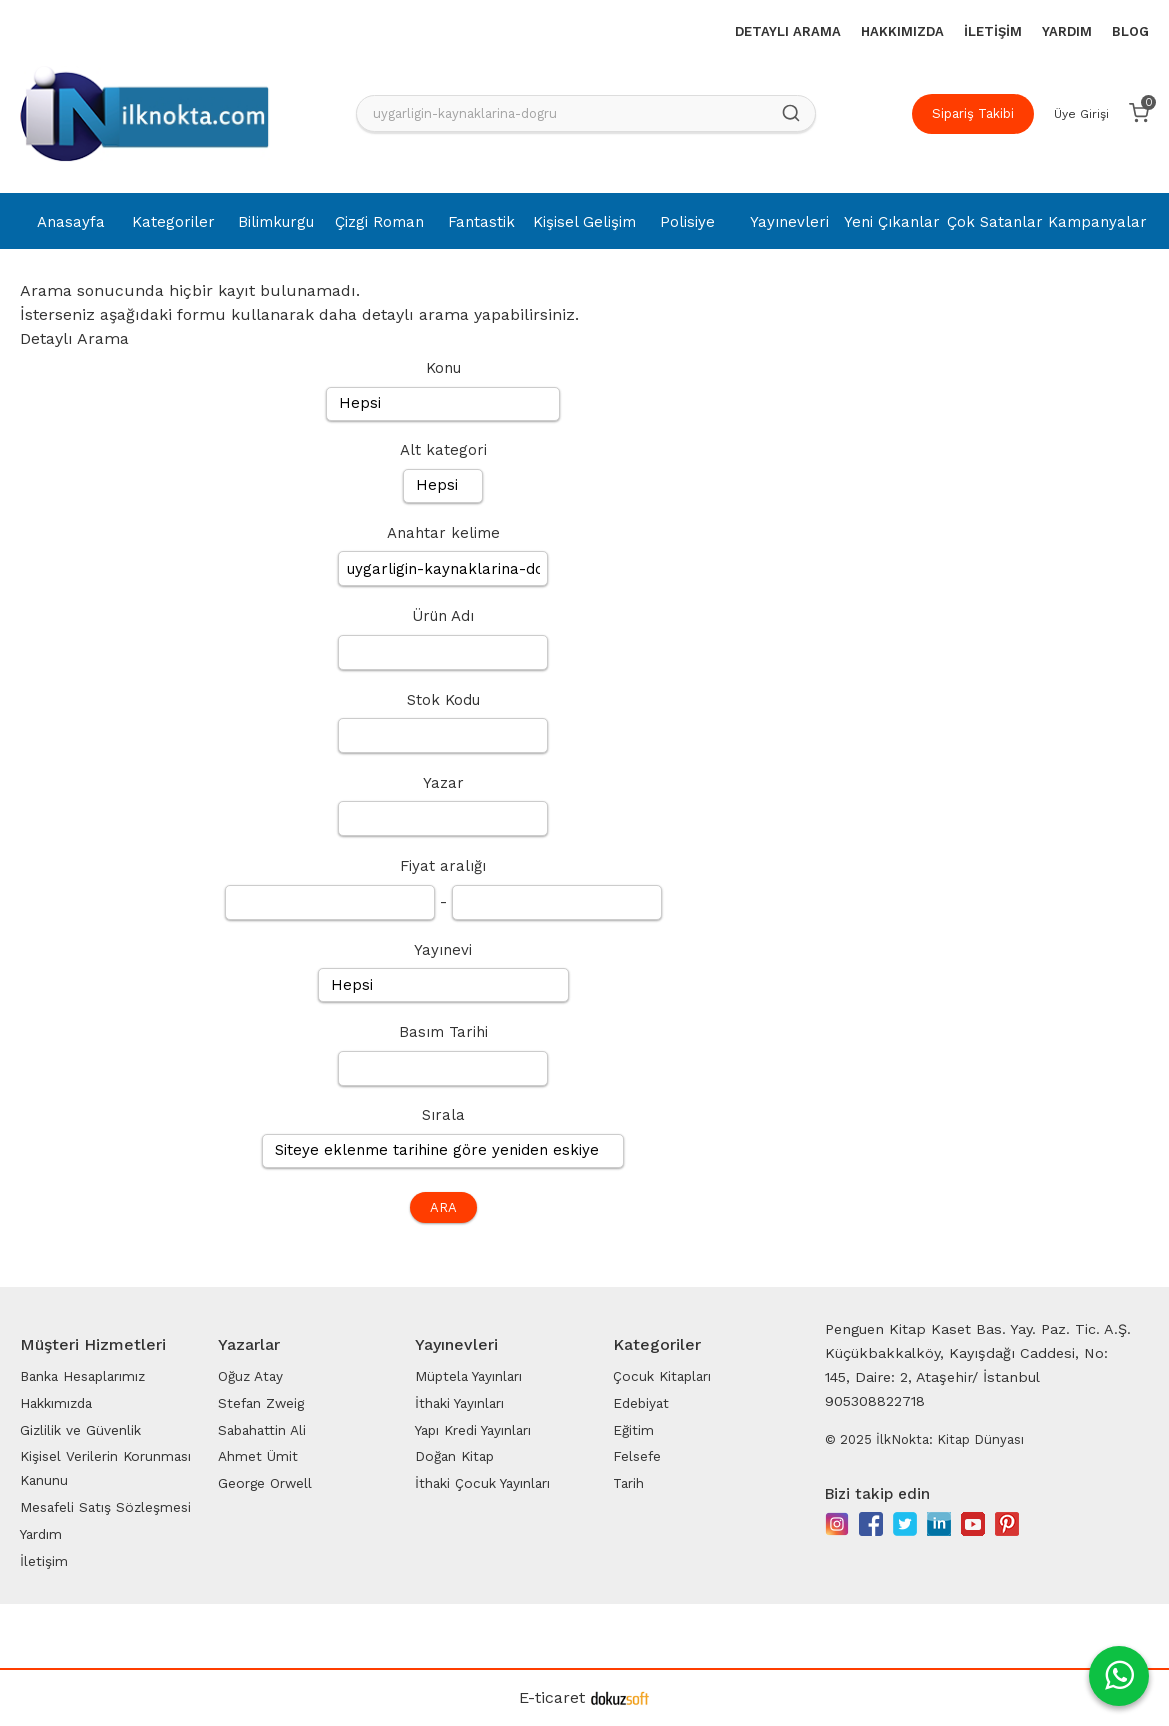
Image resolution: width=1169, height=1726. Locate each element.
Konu (443, 368)
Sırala (443, 1115)
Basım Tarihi (443, 1032)
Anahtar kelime (443, 533)
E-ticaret (552, 1697)
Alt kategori (443, 450)
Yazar (443, 783)
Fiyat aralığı (443, 866)
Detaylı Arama (74, 338)
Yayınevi (443, 950)
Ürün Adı (443, 616)
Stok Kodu (443, 700)
